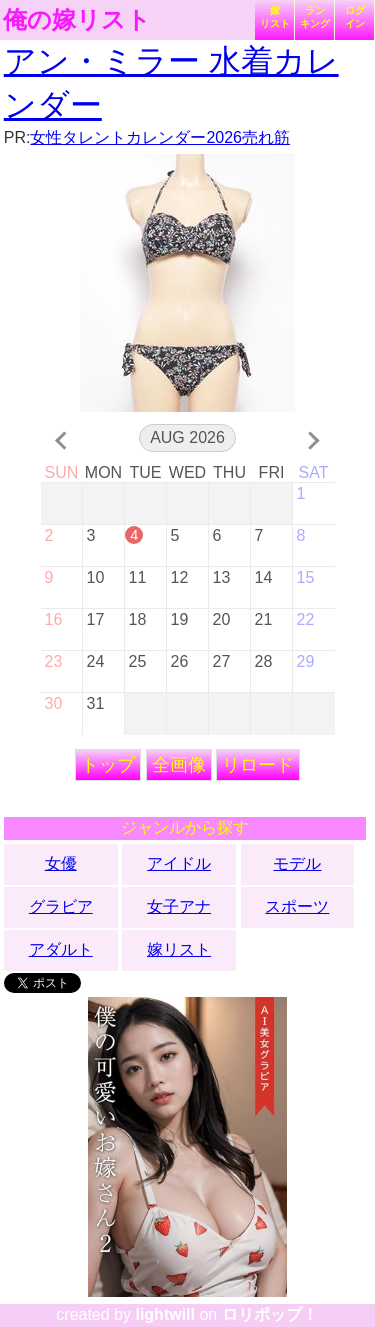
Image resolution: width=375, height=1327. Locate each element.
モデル (297, 863)
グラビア (61, 906)
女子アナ (179, 906)
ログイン (355, 17)
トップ (108, 765)
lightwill (165, 1314)
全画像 (179, 765)
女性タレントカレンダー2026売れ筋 (160, 137)
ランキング (315, 17)
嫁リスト (275, 17)
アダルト (61, 949)
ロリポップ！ (270, 1314)
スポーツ (297, 906)
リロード (258, 765)
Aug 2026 (187, 437)
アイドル (179, 863)
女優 (61, 863)
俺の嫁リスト (77, 20)
